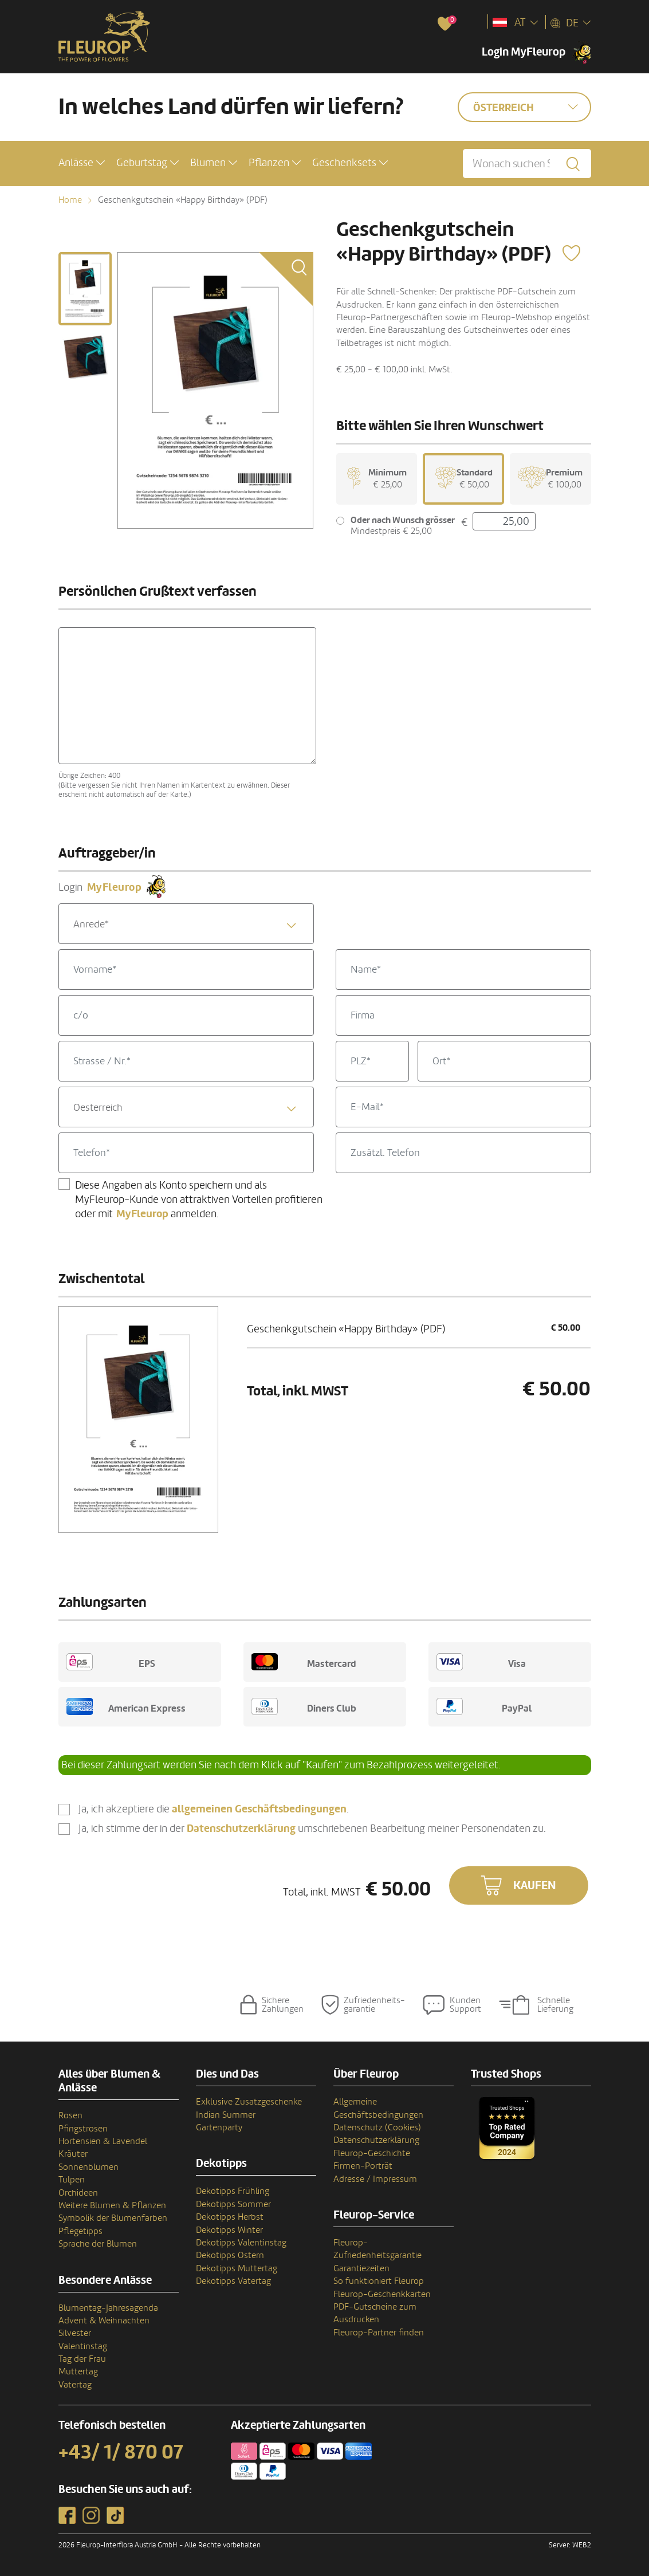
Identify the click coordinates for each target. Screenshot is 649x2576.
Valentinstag (82, 2346)
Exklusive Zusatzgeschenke (249, 2102)
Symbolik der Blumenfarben (112, 2218)
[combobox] (186, 923)
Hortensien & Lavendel (102, 2141)
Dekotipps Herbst (229, 2217)
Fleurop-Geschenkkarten (382, 2294)
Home (70, 200)
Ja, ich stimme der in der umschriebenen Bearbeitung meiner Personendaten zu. (312, 1829)
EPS (110, 1661)
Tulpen (71, 2179)
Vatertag (75, 2385)
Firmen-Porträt (362, 2166)
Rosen (70, 2115)
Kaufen (534, 1886)
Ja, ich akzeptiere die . (213, 1809)
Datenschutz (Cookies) (377, 2127)
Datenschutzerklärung (376, 2140)
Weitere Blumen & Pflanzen (112, 2205)
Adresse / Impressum (375, 2179)
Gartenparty (219, 2127)
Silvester (74, 2333)
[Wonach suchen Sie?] (527, 163)
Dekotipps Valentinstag (241, 2242)
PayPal (484, 1706)
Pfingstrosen (83, 2128)
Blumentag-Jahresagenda (108, 2308)
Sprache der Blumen (97, 2244)
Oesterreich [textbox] (98, 1108)
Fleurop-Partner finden (378, 2332)
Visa (481, 1661)
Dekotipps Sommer (233, 2204)
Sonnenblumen (88, 2167)
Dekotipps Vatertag (233, 2281)
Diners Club (304, 1706)
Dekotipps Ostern (230, 2255)
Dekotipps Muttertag (236, 2268)
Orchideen (78, 2193)
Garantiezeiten (361, 2268)
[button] (81, 163)
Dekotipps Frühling (232, 2191)
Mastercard (304, 1661)
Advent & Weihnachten (104, 2320)
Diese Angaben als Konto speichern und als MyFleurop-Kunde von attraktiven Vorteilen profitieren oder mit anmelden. (198, 1199)
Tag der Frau (82, 2359)
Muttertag (78, 2371)
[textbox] (186, 924)
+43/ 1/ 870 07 (120, 2452)
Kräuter (73, 2154)
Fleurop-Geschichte (371, 2153)
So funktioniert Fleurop (378, 2281)
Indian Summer (225, 2115)
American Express (126, 1706)
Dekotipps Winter (229, 2230)
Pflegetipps (80, 2231)
